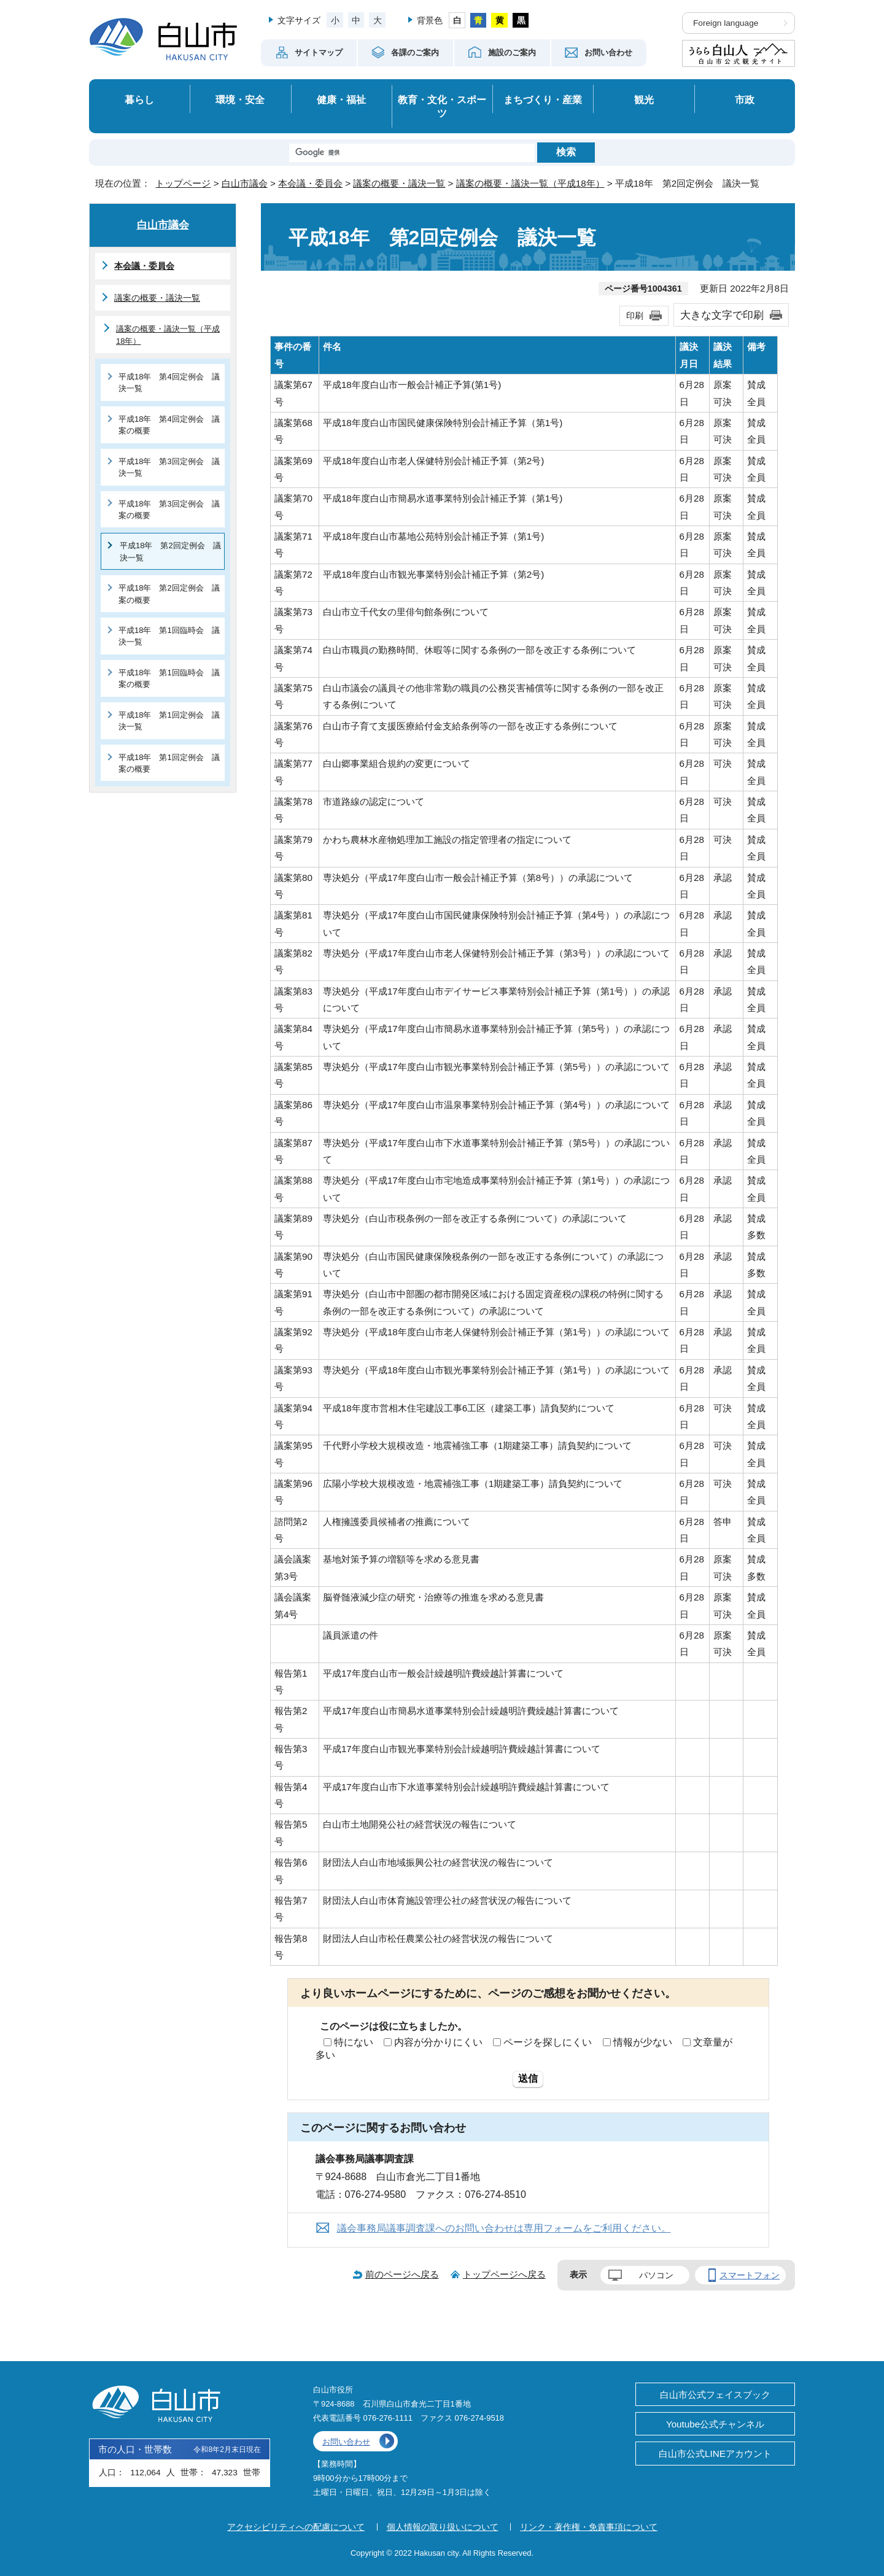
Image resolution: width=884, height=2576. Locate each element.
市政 (744, 99)
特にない (353, 2042)
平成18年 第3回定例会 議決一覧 (169, 467)
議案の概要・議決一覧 (399, 183)
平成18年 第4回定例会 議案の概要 (169, 424)
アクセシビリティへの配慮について (296, 2527)
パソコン (656, 2275)
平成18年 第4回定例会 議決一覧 (169, 382)
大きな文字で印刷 (722, 315)
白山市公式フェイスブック (715, 2394)
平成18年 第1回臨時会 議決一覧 (169, 636)
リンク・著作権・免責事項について (588, 2527)
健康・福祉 (341, 99)
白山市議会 (245, 183)
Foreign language (725, 23)
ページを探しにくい (547, 2042)
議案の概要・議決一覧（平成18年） (530, 183)
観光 (644, 99)
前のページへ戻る (402, 2274)
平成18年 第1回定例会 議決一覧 (169, 720)
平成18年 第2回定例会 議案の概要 (169, 593)
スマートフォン (749, 2275)
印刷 (634, 315)
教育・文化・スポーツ (442, 106)
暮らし (139, 99)
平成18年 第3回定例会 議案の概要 (169, 509)
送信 (528, 2078)
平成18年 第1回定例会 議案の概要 (169, 763)
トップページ (183, 183)
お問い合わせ (346, 2441)
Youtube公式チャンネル (715, 2424)
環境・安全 (240, 99)
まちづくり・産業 (542, 99)
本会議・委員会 (310, 183)
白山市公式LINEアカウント (715, 2453)
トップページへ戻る (504, 2274)
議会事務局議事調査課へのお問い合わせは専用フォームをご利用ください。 (504, 2228)
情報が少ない (642, 2042)
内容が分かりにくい (438, 2042)
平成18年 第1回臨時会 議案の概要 (169, 678)
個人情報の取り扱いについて (442, 2527)
